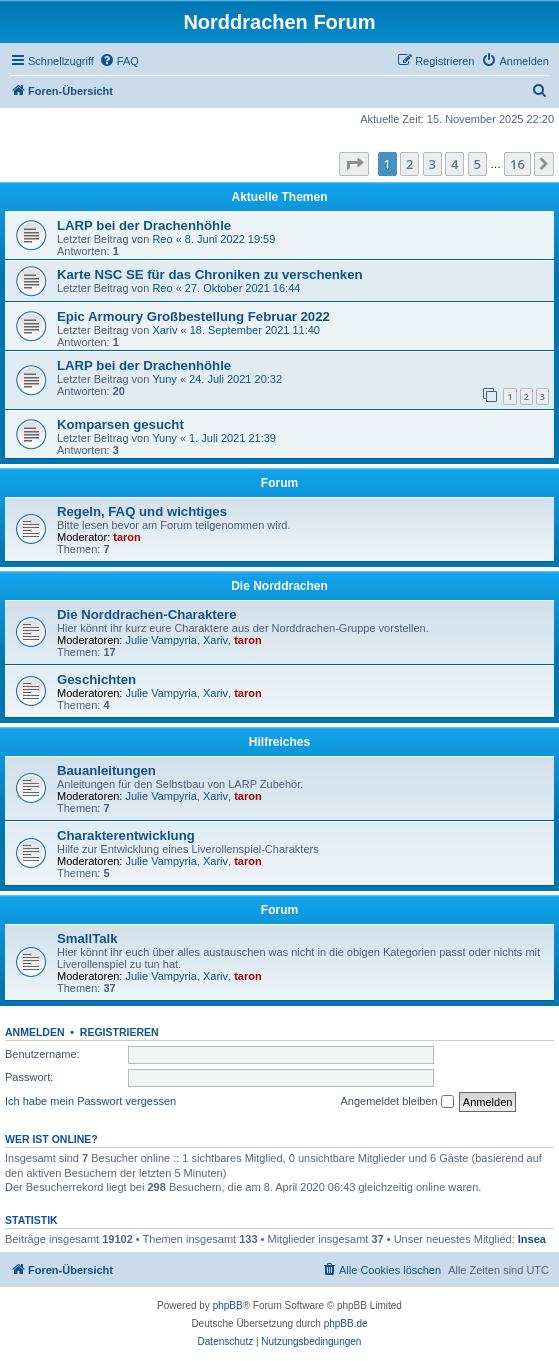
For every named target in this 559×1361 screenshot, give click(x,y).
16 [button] (517, 164)
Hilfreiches (279, 742)
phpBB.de (346, 1323)
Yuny (164, 379)
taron (127, 537)
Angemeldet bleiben (396, 1102)
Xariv (164, 330)
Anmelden (35, 1032)
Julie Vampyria (161, 640)
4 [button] (454, 164)
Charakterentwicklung (126, 835)
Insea (532, 1239)
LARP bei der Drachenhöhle (144, 225)
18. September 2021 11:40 (255, 330)
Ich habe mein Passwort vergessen (90, 1101)
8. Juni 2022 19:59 (230, 239)
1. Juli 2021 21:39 (232, 438)
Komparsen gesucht (120, 424)
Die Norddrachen (279, 586)
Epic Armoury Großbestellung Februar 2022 (193, 316)
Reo (162, 239)
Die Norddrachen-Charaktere (147, 614)
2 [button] (409, 164)
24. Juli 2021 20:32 (235, 379)
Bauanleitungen (106, 770)
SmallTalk (87, 938)
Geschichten (96, 679)
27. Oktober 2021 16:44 (243, 288)
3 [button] (432, 164)
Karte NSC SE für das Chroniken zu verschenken (210, 274)
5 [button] (477, 164)
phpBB (228, 1305)
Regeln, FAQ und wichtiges (142, 511)
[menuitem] (119, 61)
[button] (354, 164)
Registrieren (119, 1032)
